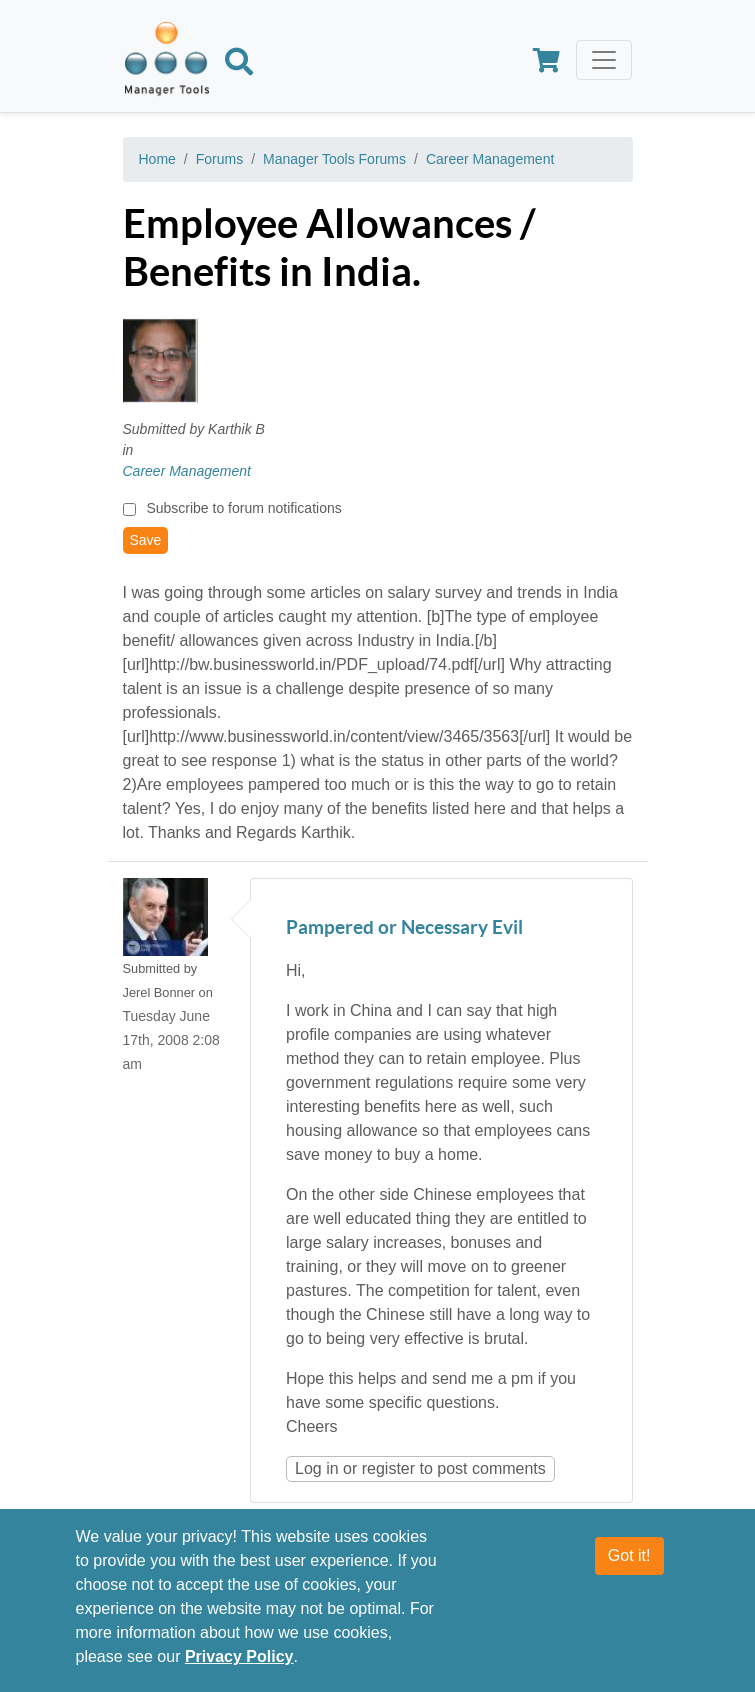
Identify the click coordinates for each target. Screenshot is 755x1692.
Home (157, 159)
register (388, 1468)
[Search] (239, 65)
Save (146, 540)
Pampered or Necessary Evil (404, 928)
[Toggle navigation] (604, 60)
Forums (219, 159)
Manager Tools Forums (334, 159)
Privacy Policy (239, 1664)
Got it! (629, 1563)
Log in (317, 1468)
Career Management (490, 159)
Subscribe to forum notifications (243, 508)
